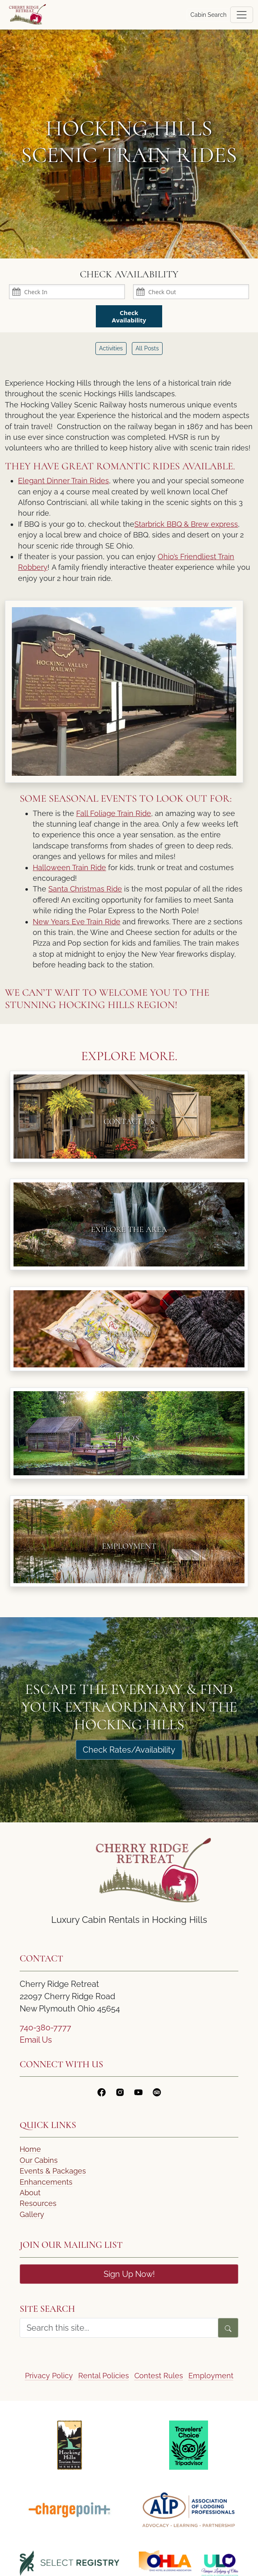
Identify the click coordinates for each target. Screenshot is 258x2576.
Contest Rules (158, 2375)
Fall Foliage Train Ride (113, 813)
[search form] (119, 2328)
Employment (210, 2375)
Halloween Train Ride (69, 867)
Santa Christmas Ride (85, 889)
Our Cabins (39, 2160)
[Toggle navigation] (241, 15)
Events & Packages (53, 2171)
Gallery (32, 2214)
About (30, 2192)
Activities (111, 348)
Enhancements (46, 2182)
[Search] (228, 2328)
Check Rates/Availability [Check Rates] (129, 1750)
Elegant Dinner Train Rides (63, 480)
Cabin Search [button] (208, 14)
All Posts (147, 348)
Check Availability (129, 316)
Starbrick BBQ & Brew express (186, 524)
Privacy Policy (49, 2375)
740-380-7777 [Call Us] (45, 2027)
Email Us (36, 2040)
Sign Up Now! (129, 2274)
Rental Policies (103, 2375)
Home (30, 2149)
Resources (38, 2203)
